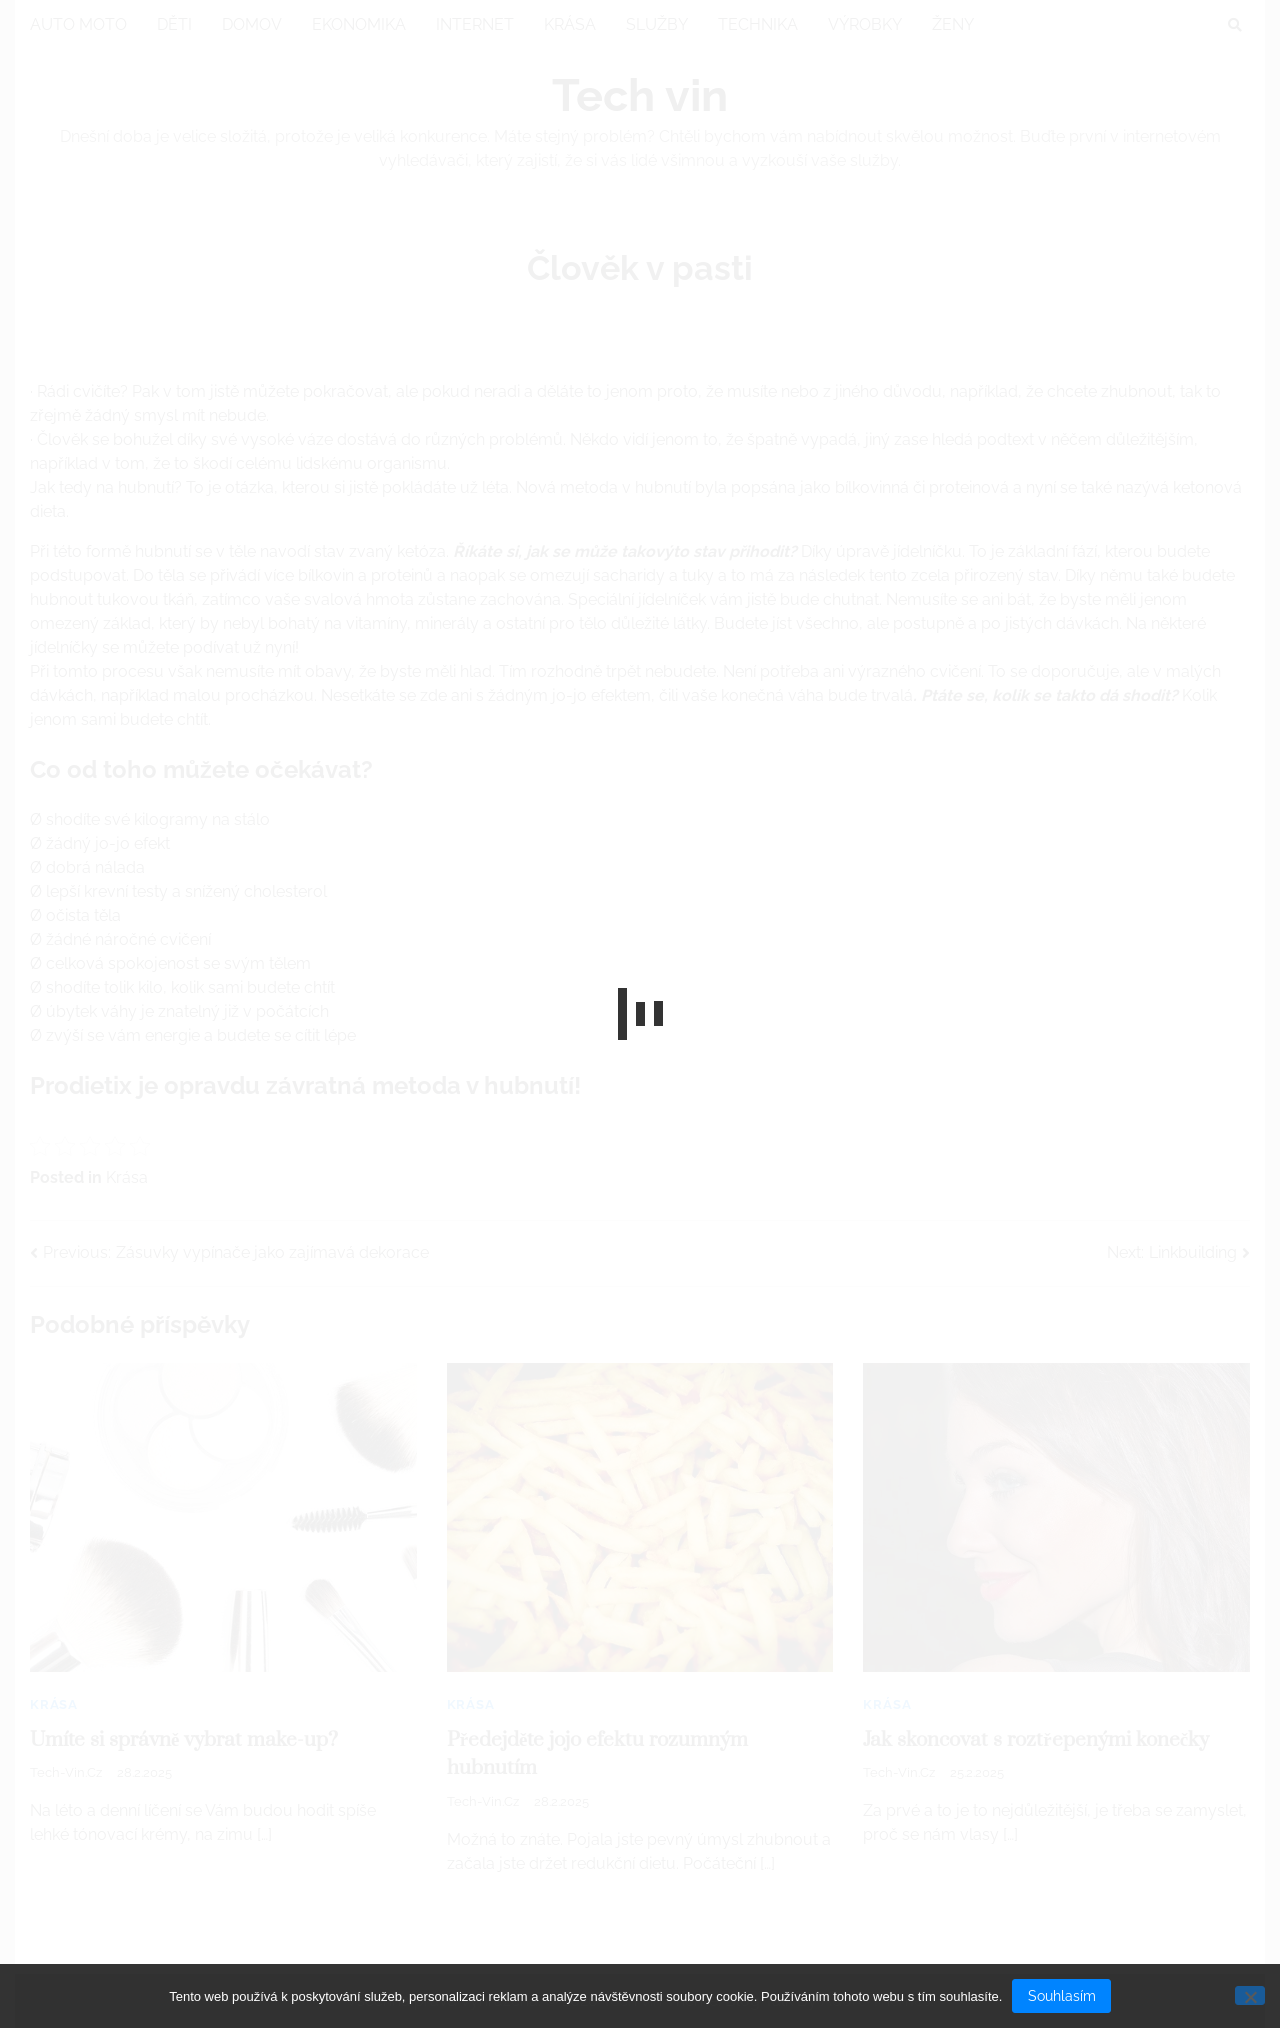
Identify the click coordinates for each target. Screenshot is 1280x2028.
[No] (1250, 1995)
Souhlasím (1062, 1996)
